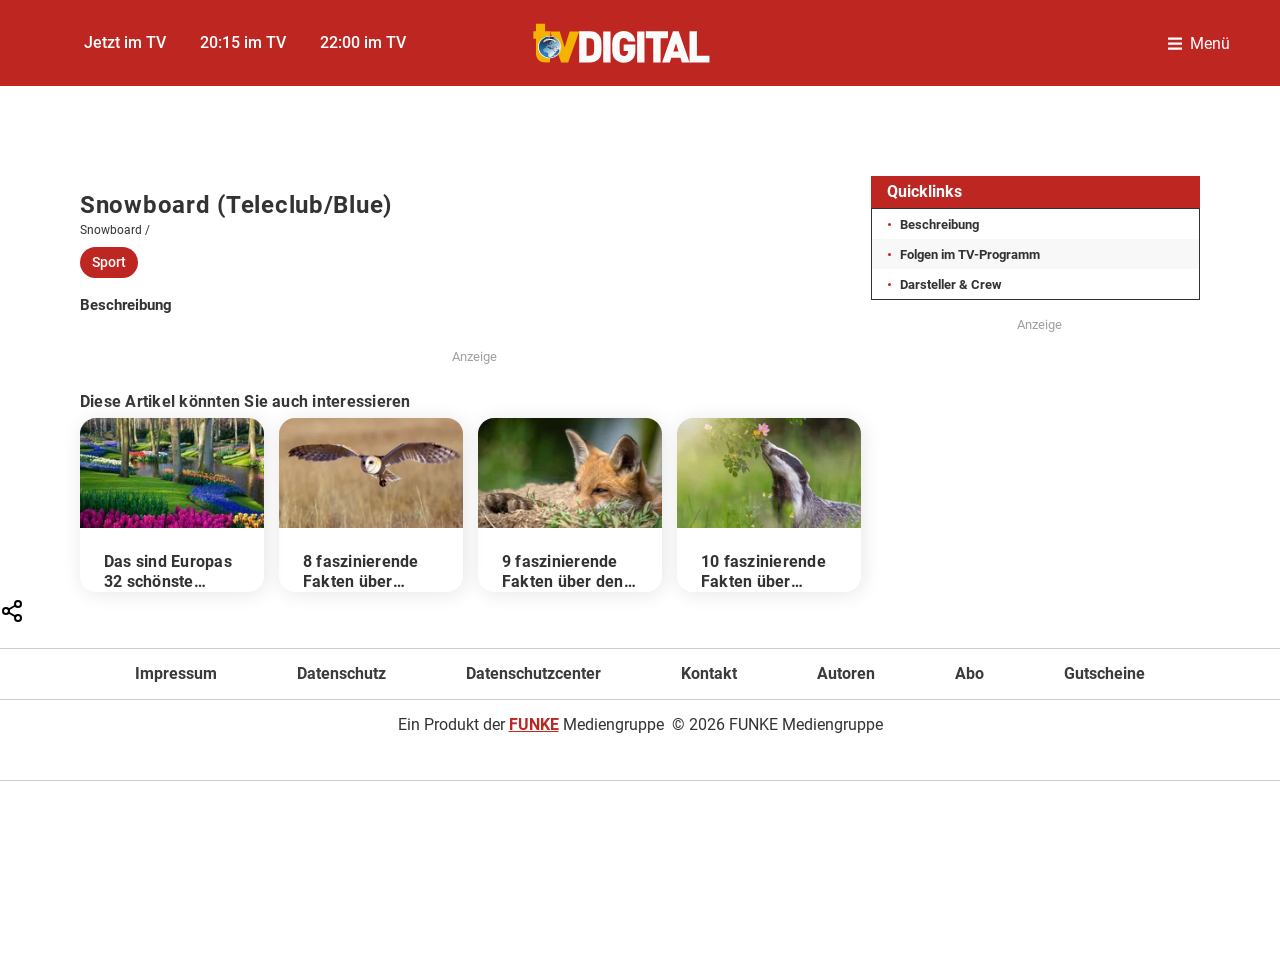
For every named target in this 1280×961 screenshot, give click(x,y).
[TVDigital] (622, 43)
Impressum (176, 673)
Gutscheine (1104, 673)
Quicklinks (924, 191)
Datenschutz (341, 673)
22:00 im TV (363, 42)
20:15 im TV (243, 42)
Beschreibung (939, 224)
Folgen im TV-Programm (970, 254)
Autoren (846, 673)
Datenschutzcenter (533, 673)
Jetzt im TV (125, 42)
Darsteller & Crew (951, 284)
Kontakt (709, 673)
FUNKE (534, 724)
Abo (969, 673)
